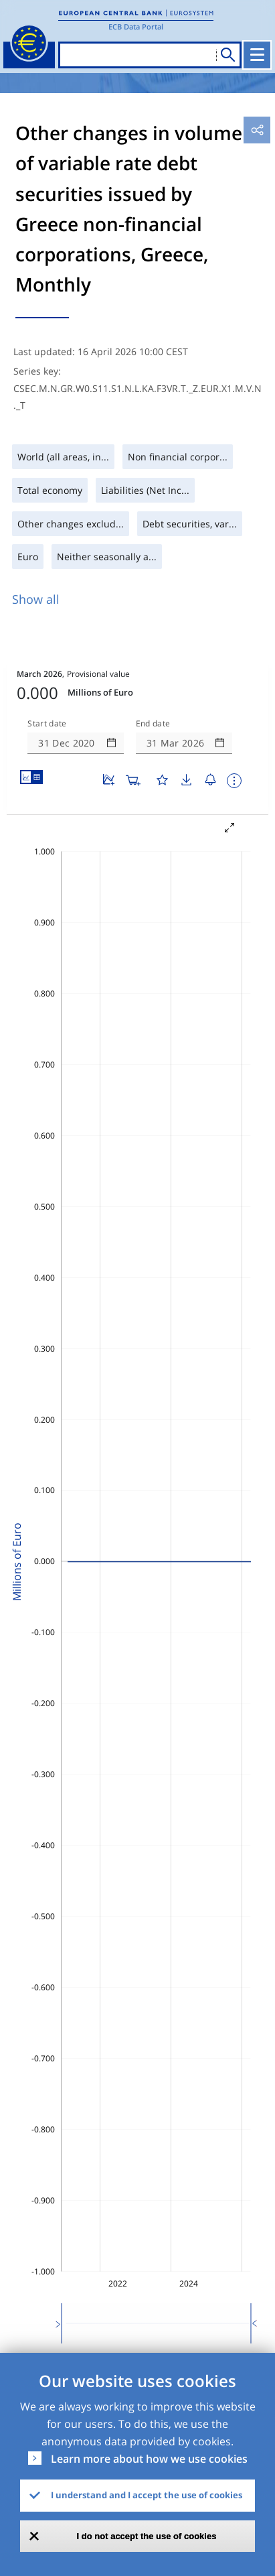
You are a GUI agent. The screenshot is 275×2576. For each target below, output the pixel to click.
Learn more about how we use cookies (149, 2458)
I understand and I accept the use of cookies (146, 2495)
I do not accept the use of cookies (147, 2536)
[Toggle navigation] (257, 55)
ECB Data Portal (135, 26)
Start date (46, 723)
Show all (36, 599)
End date (153, 723)
